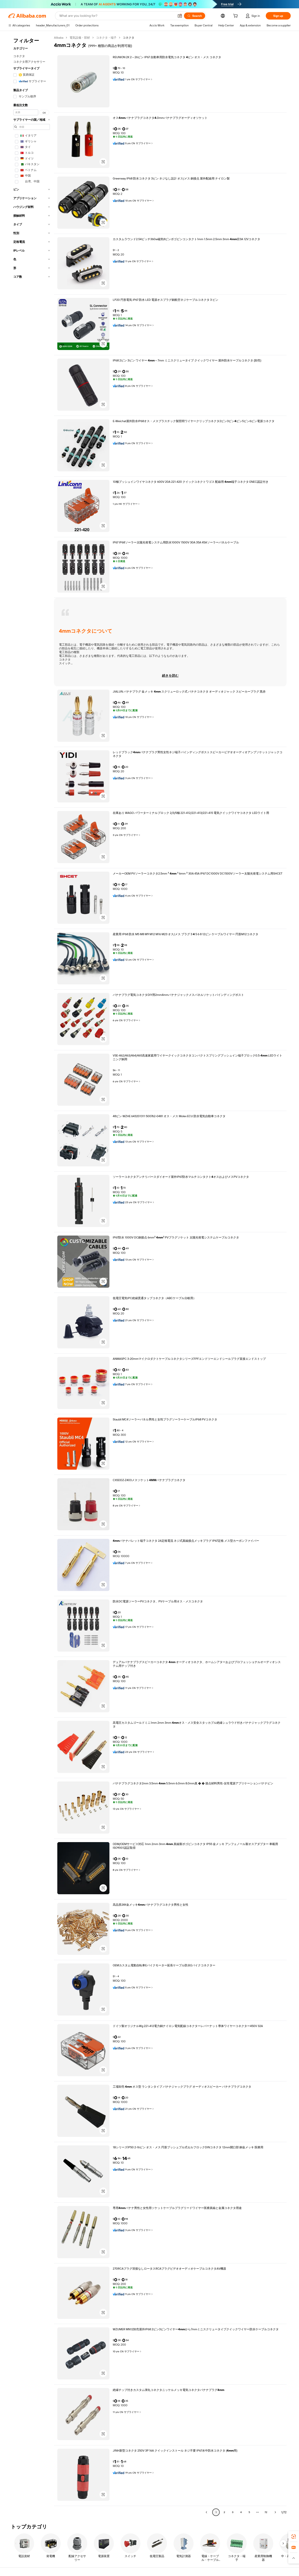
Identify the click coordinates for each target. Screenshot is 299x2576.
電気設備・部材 (80, 37)
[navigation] (31, 1276)
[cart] (236, 16)
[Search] (194, 15)
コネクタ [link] (128, 37)
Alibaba (58, 37)
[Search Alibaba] (116, 16)
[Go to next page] (275, 2512)
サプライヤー (144, 79)
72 (266, 2512)
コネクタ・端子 (106, 37)
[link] (293, 2536)
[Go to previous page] (206, 2512)
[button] (179, 15)
